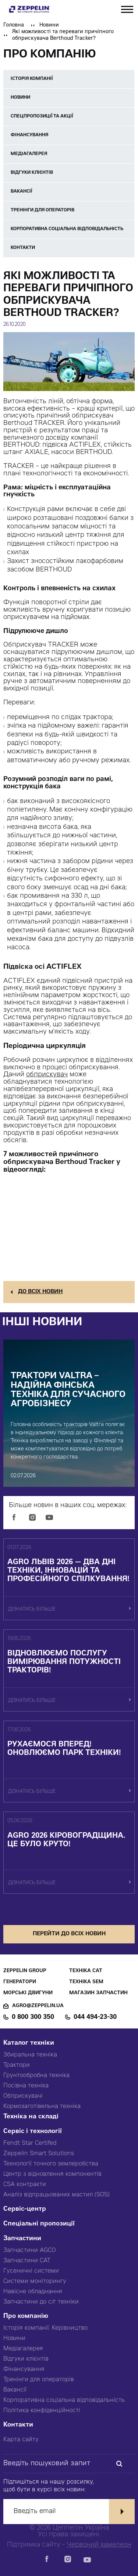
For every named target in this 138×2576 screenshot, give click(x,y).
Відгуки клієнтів (26, 2359)
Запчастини (22, 2239)
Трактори (16, 2065)
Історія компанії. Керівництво (45, 2328)
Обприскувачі (23, 2096)
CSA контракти (24, 2185)
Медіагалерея (23, 2349)
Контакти (18, 2425)
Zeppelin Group (24, 1971)
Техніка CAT (85, 1971)
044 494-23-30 (95, 2017)
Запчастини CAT (26, 2261)
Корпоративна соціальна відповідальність (64, 2400)
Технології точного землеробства (50, 2164)
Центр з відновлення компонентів (52, 2174)
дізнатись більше (32, 1609)
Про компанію (25, 2316)
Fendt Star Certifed (30, 2143)
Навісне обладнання (32, 2292)
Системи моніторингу (34, 2281)
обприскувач (47, 1074)
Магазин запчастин (98, 1993)
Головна (13, 25)
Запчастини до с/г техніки (41, 2302)
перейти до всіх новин (69, 1934)
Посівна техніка (26, 2086)
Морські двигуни (28, 1993)
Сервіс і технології (32, 2132)
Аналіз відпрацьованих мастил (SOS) (56, 2195)
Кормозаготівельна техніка (42, 2106)
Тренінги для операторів (38, 2380)
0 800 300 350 (33, 2017)
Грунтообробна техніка (36, 2076)
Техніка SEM (86, 1982)
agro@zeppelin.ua (38, 2006)
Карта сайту (21, 2440)
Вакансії (14, 2390)
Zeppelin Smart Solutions (38, 2154)
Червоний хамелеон (99, 2545)
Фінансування (24, 2369)
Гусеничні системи (31, 2271)
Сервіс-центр (24, 2209)
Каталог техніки (28, 2043)
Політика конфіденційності (41, 2411)
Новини (49, 25)
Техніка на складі (31, 2117)
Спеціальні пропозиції (39, 2224)
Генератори (19, 1982)
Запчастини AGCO (29, 2250)
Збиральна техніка (30, 2055)
